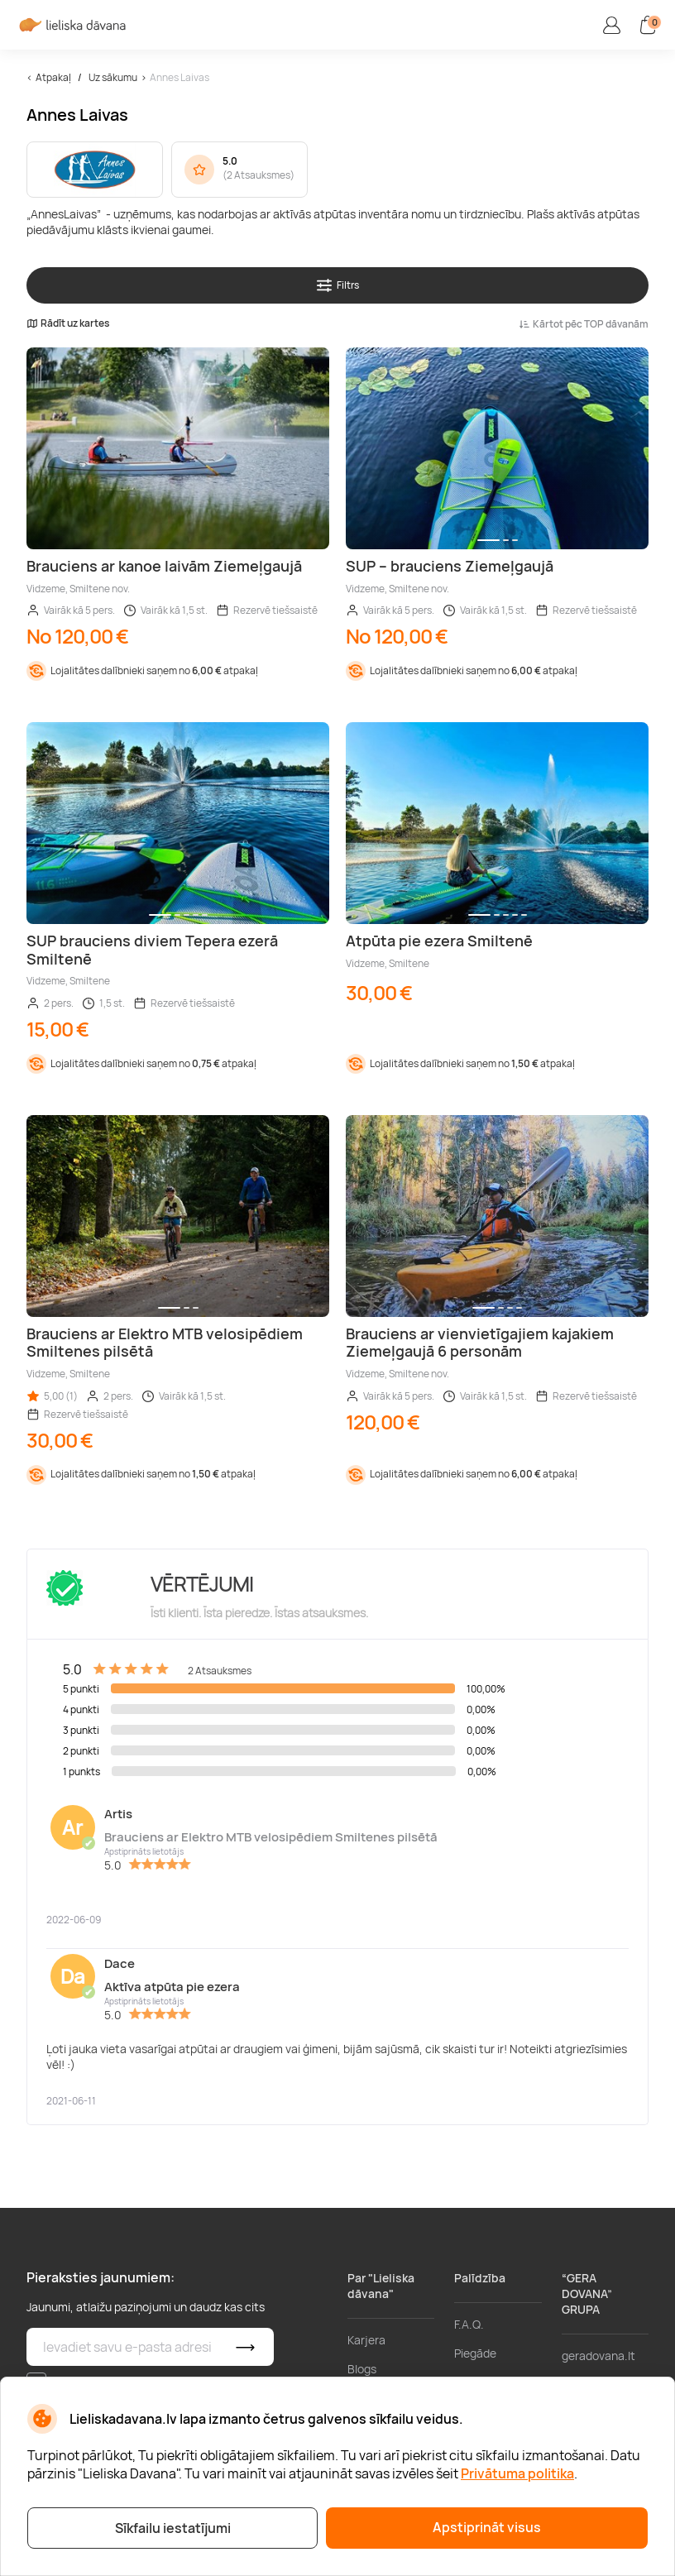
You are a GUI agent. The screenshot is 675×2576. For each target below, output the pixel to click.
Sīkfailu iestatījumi (173, 2528)
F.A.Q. (469, 2324)
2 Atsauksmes (258, 175)
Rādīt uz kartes (67, 323)
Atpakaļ (53, 77)
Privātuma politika (517, 2473)
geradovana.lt (598, 2355)
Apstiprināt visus (487, 2527)
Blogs (361, 2369)
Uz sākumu (113, 77)
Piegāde (475, 2353)
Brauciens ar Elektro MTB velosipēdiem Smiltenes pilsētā (271, 1837)
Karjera (366, 2340)
